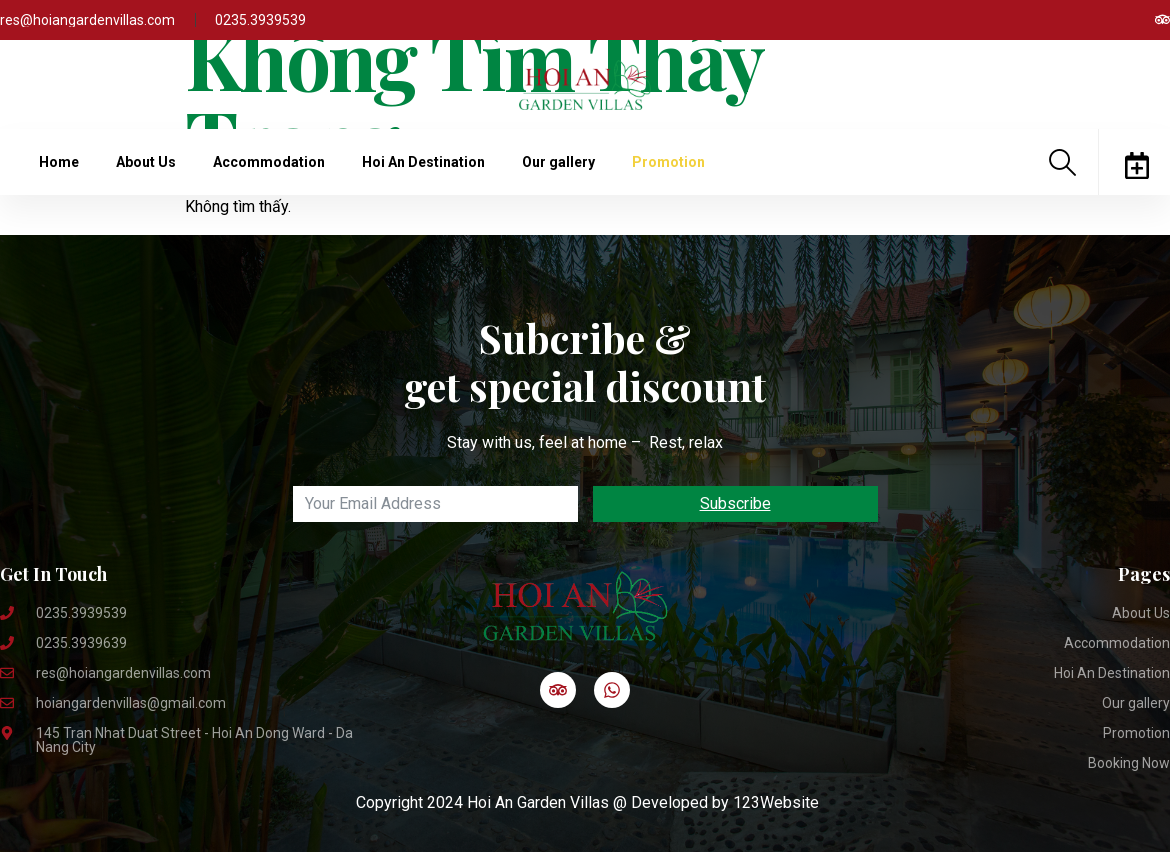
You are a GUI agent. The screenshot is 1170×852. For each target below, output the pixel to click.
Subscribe (735, 503)
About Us (146, 162)
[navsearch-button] (1063, 162)
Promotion (668, 162)
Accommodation (269, 162)
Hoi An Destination (423, 162)
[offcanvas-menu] (1137, 165)
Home (59, 162)
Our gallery (558, 162)
